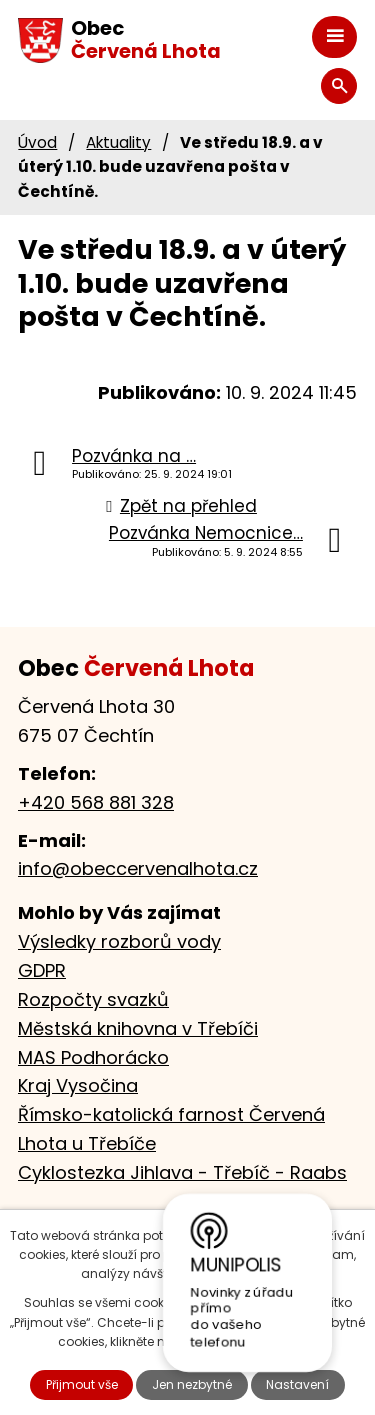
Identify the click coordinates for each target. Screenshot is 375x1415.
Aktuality (118, 142)
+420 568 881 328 (96, 802)
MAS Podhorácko (93, 1057)
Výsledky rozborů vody (119, 941)
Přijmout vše (82, 1384)
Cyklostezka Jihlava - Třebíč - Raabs (182, 1172)
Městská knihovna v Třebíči (138, 1028)
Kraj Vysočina (78, 1085)
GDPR (42, 970)
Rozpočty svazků (93, 999)
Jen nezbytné (192, 1384)
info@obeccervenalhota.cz (138, 868)
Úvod (37, 142)
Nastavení (297, 1384)
